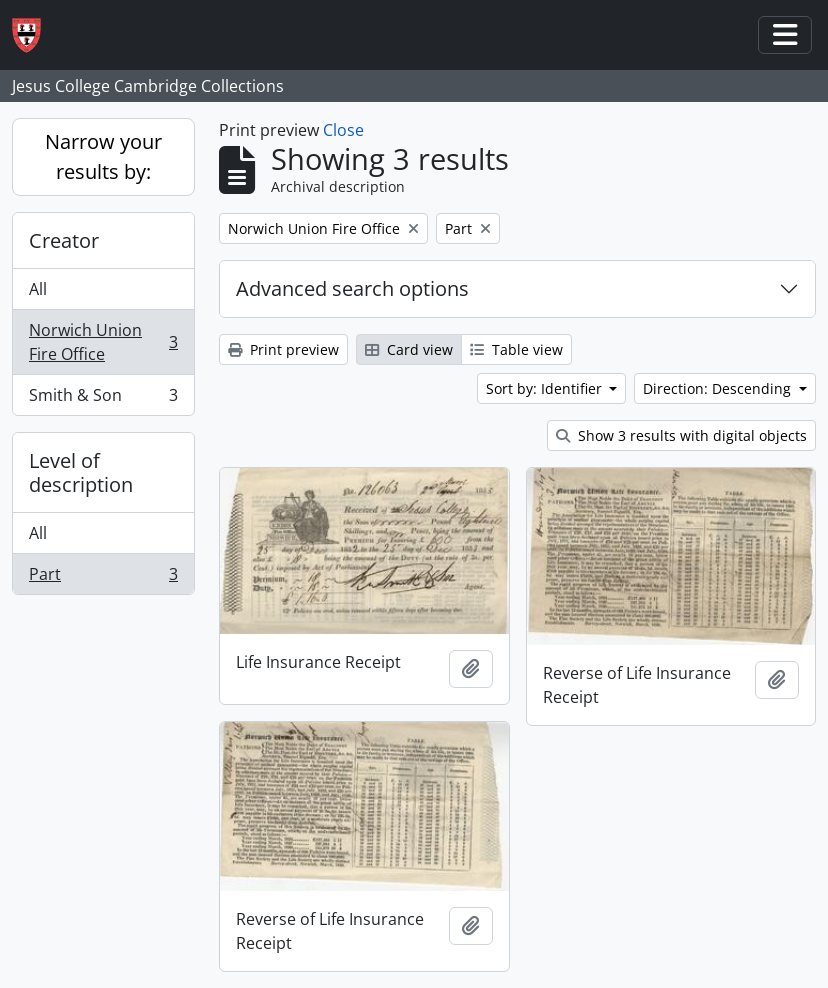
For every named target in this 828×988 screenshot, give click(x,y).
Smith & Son (103, 399)
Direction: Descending (719, 388)
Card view (409, 349)
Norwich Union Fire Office (103, 342)
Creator (64, 240)
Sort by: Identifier (546, 388)
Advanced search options (352, 288)
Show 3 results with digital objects (681, 435)
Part (103, 578)
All (38, 289)
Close (343, 130)
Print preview (283, 349)
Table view (516, 349)
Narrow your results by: (103, 156)
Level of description (81, 472)
